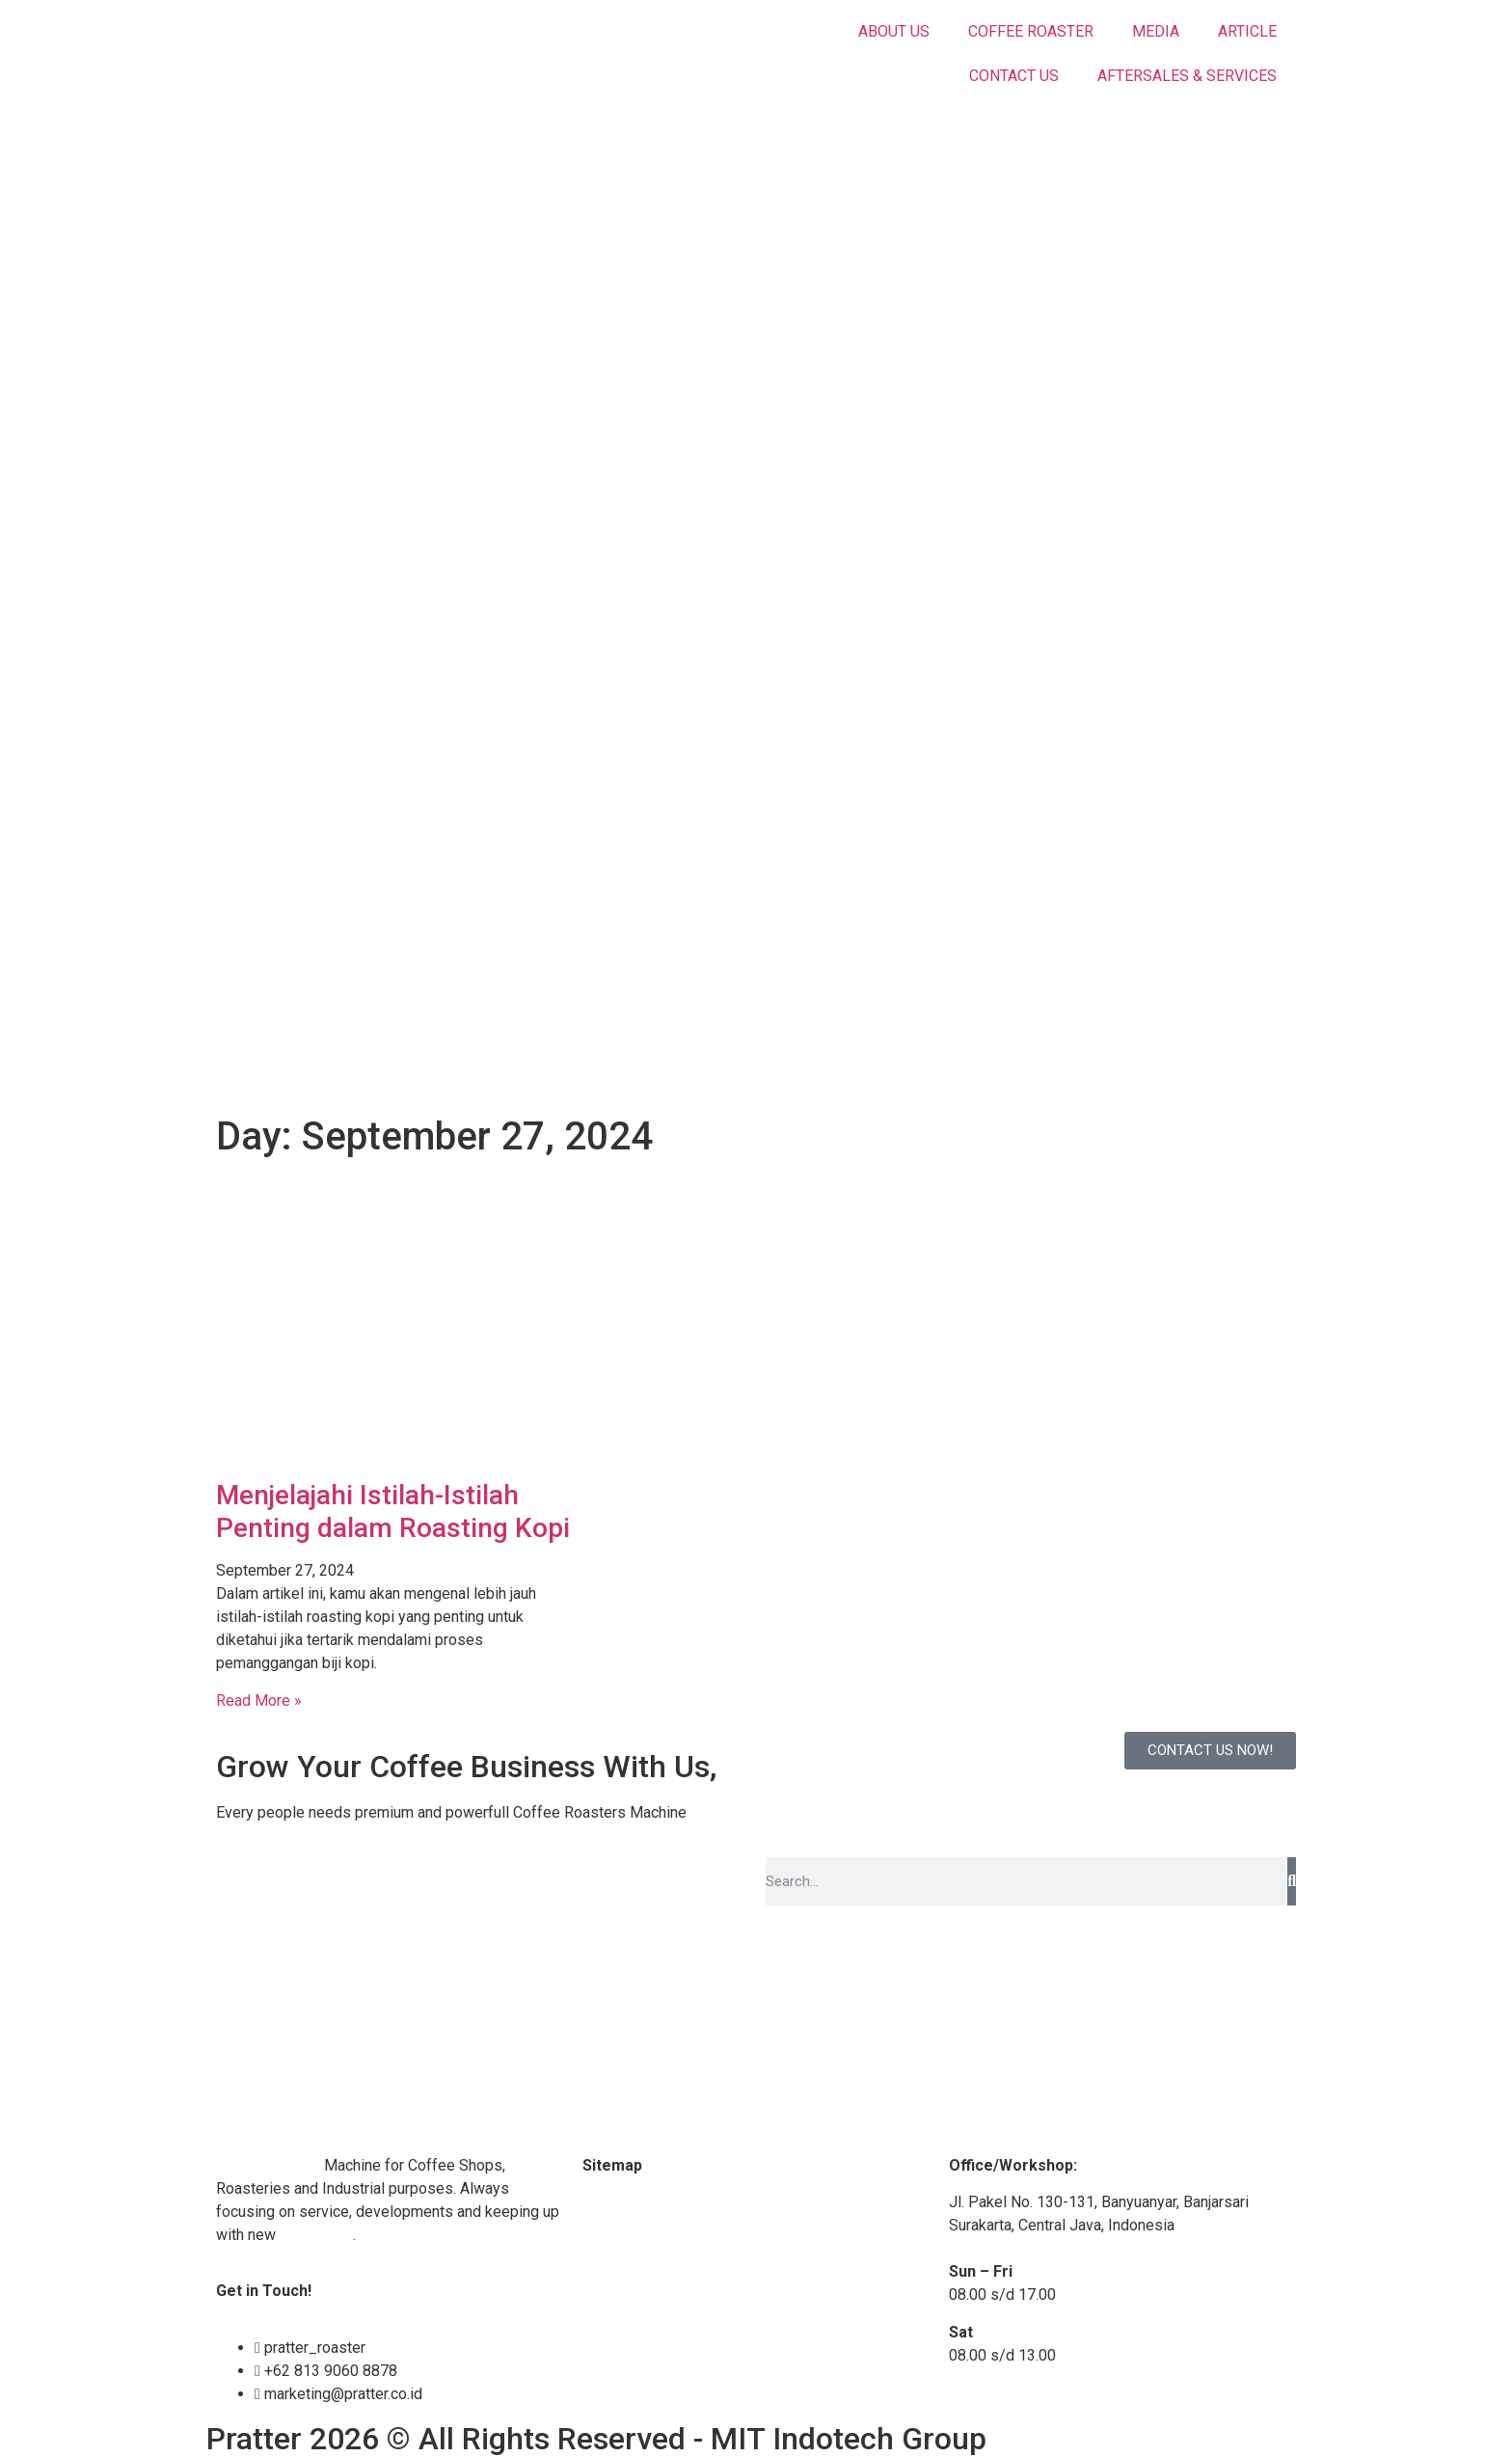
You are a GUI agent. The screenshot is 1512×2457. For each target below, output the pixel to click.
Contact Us (619, 2314)
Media (603, 2239)
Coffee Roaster (268, 2165)
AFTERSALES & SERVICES (1187, 76)
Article (604, 2276)
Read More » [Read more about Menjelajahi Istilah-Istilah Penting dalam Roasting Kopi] (259, 1700)
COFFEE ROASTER (1031, 31)
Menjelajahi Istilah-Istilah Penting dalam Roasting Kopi (393, 1511)
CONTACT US (1014, 76)
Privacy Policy (630, 2387)
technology (316, 2235)
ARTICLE (1247, 31)
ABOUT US (894, 31)
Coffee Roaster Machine (664, 2202)
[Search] (1291, 1881)
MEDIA (1155, 31)
